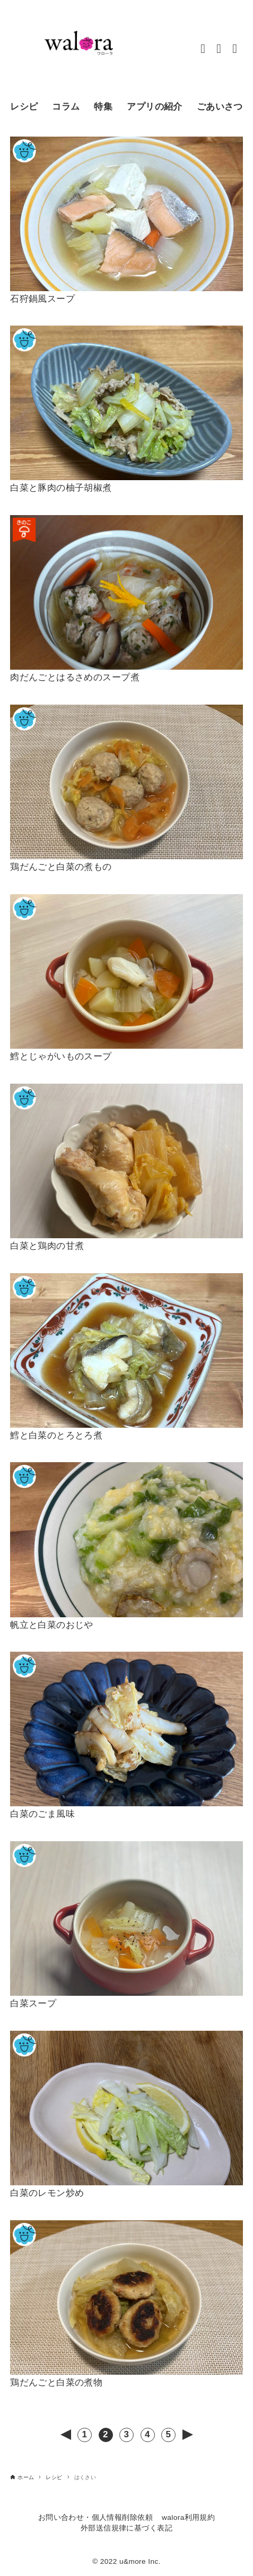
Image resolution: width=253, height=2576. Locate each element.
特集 (103, 107)
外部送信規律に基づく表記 (126, 2528)
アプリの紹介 (154, 107)
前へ (65, 2434)
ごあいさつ (220, 107)
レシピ (24, 107)
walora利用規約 (188, 2517)
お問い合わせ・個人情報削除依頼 (95, 2517)
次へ (187, 2434)
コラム (66, 107)
